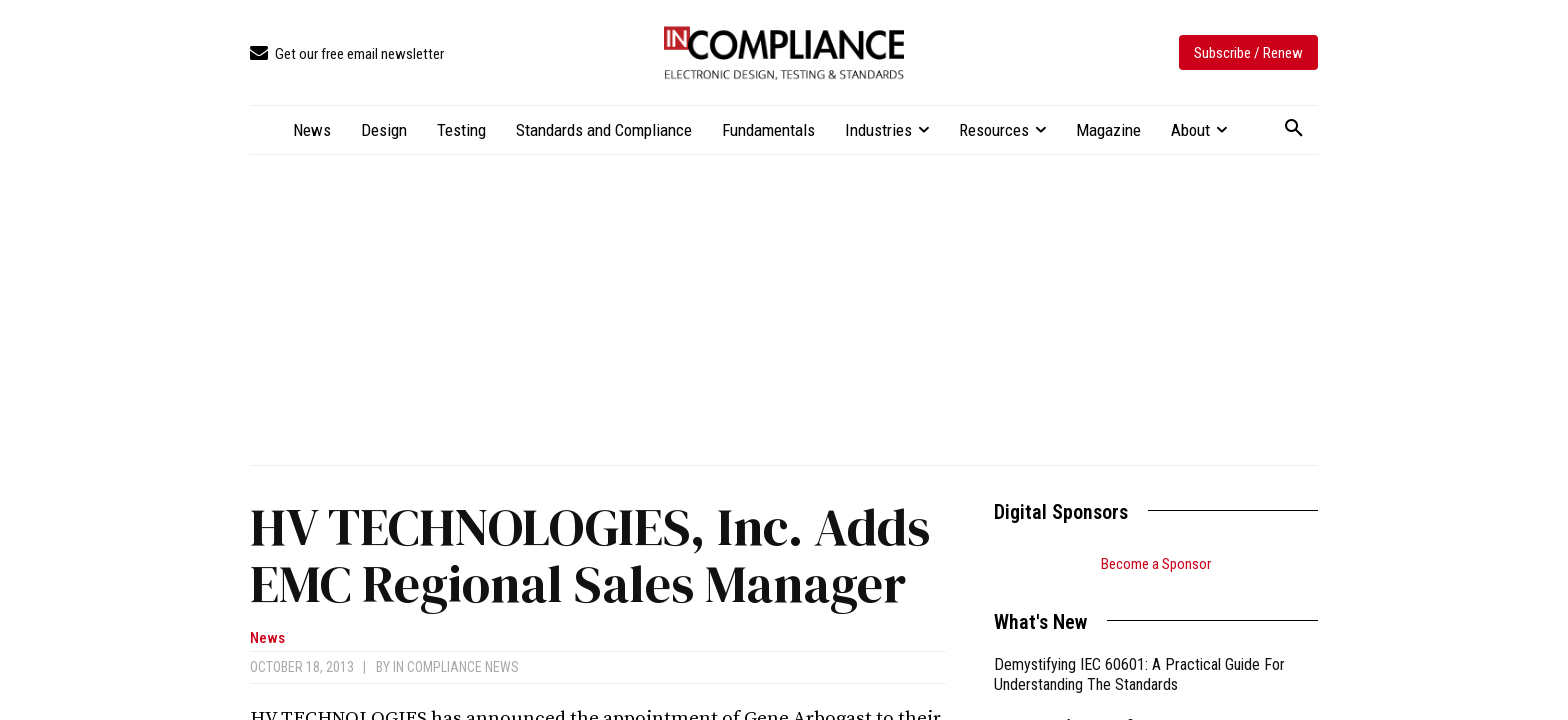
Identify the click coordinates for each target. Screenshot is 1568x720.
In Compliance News (456, 667)
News (267, 638)
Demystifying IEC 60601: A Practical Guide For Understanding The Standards (1139, 675)
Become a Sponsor (1156, 564)
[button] (1294, 129)
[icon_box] (347, 54)
